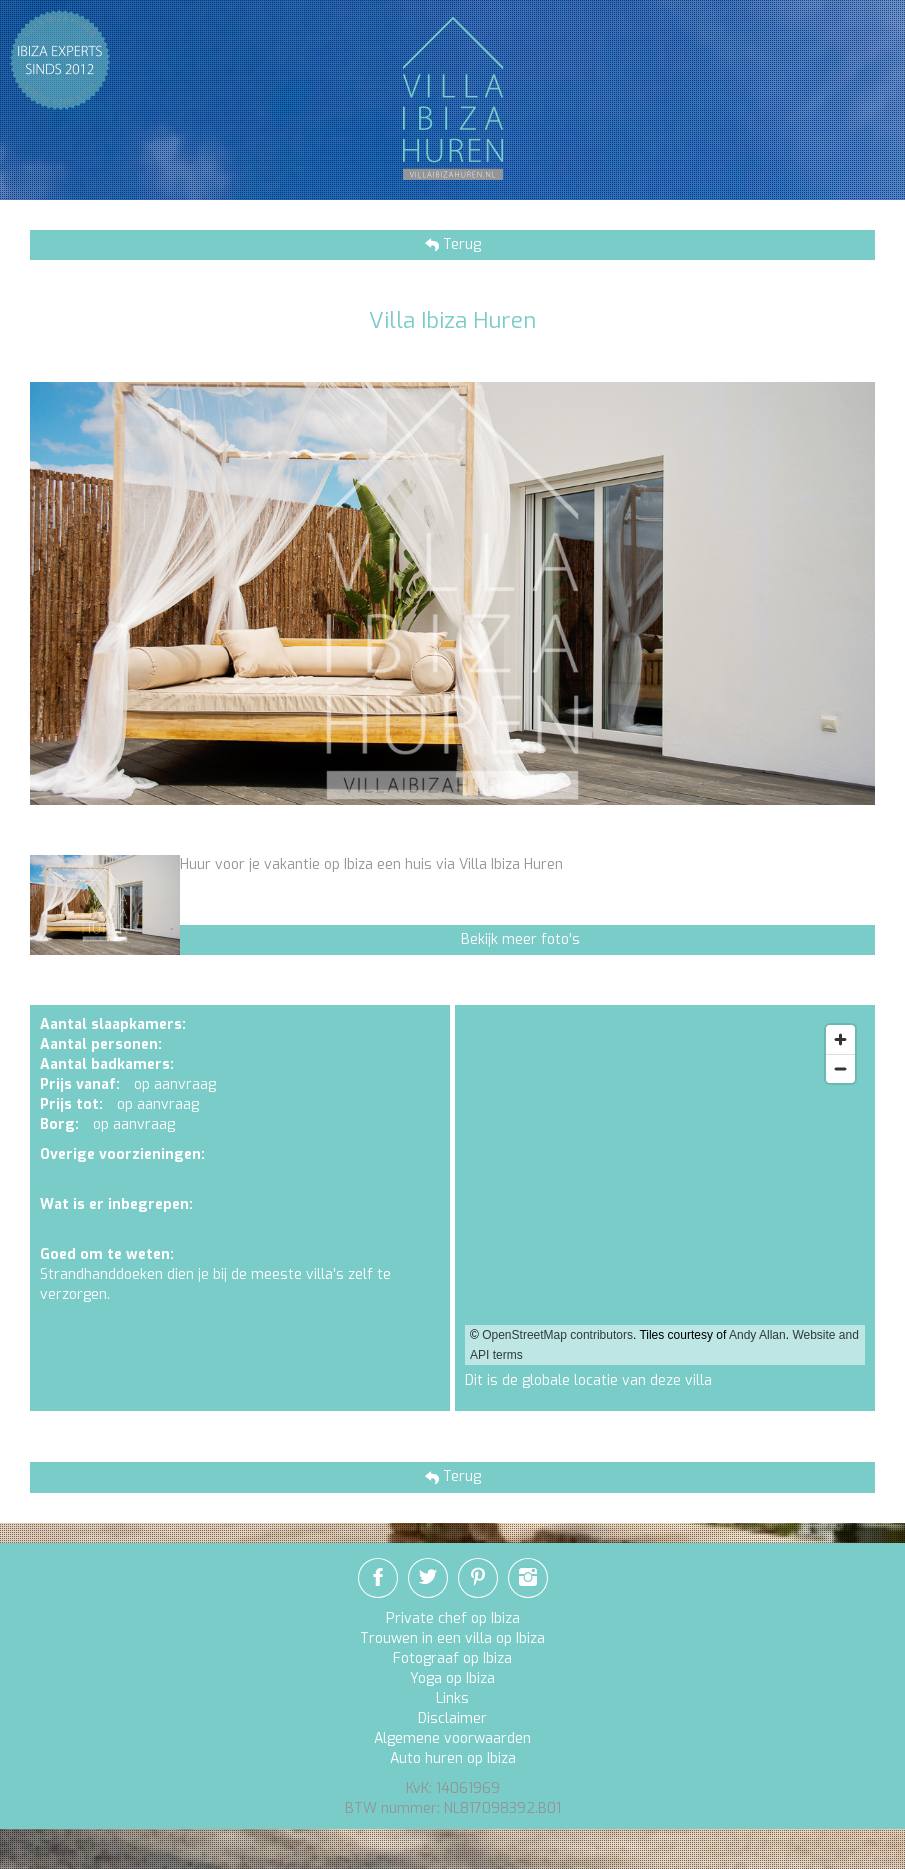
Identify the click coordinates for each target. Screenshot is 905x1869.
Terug (460, 244)
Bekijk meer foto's (520, 939)
